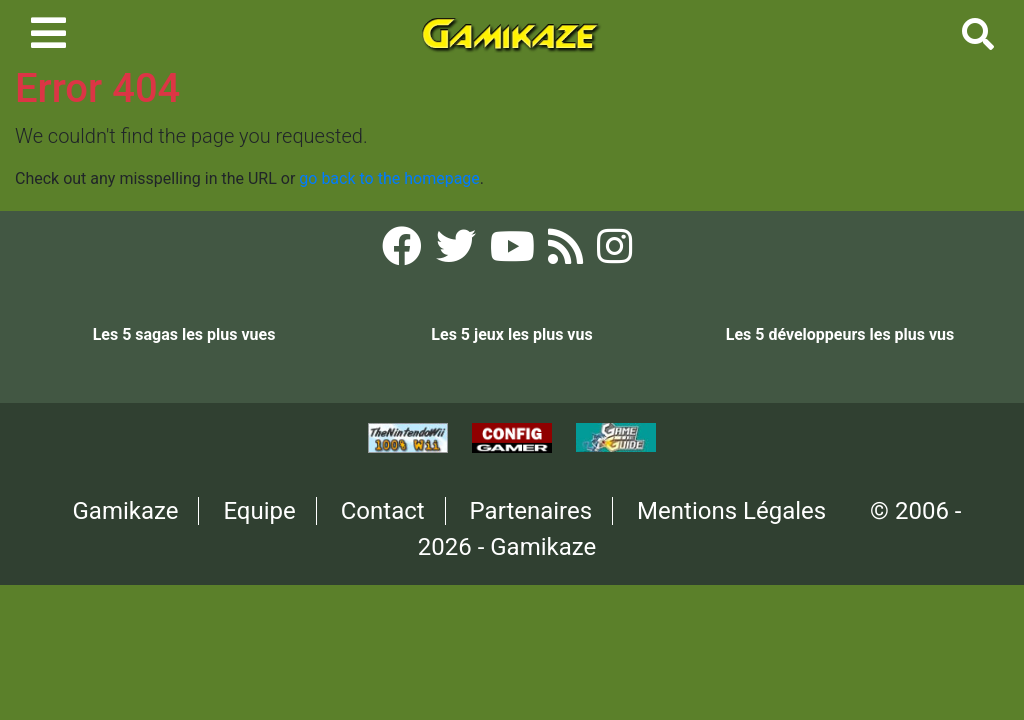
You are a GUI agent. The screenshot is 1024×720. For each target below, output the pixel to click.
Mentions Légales (731, 511)
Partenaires (531, 511)
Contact (383, 511)
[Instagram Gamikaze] (614, 252)
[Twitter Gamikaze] (458, 252)
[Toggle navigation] (48, 33)
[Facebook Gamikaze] (404, 252)
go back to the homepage (389, 178)
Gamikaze (126, 511)
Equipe (259, 511)
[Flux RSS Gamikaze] (567, 252)
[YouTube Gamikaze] (514, 252)
